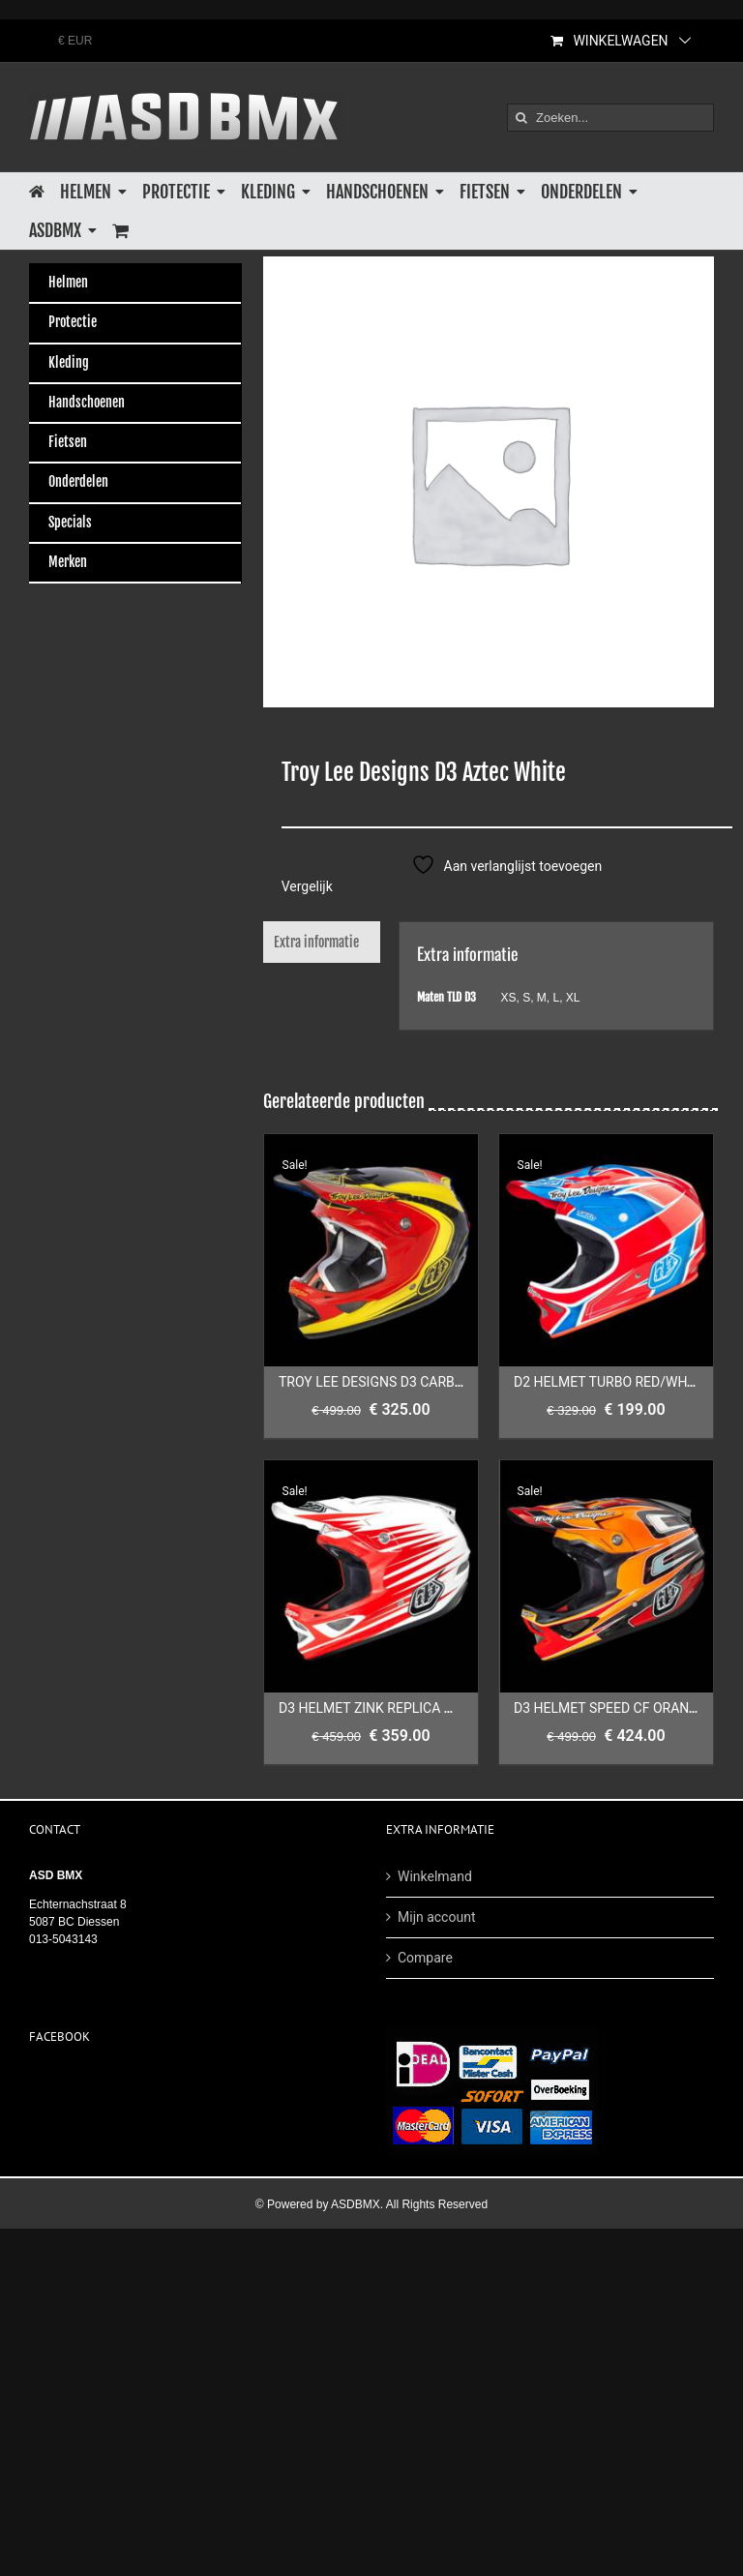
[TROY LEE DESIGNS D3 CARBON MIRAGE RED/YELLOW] (371, 1250)
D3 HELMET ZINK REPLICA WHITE (382, 1708)
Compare (425, 1957)
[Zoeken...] (610, 118)
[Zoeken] (521, 118)
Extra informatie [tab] (316, 942)
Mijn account (436, 1917)
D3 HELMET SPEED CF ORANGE (610, 1708)
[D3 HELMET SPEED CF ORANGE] (606, 1576)
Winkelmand (435, 1876)
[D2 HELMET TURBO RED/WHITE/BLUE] (606, 1250)
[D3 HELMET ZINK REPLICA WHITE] (371, 1576)
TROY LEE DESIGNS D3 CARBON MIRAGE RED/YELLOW (445, 1382)
